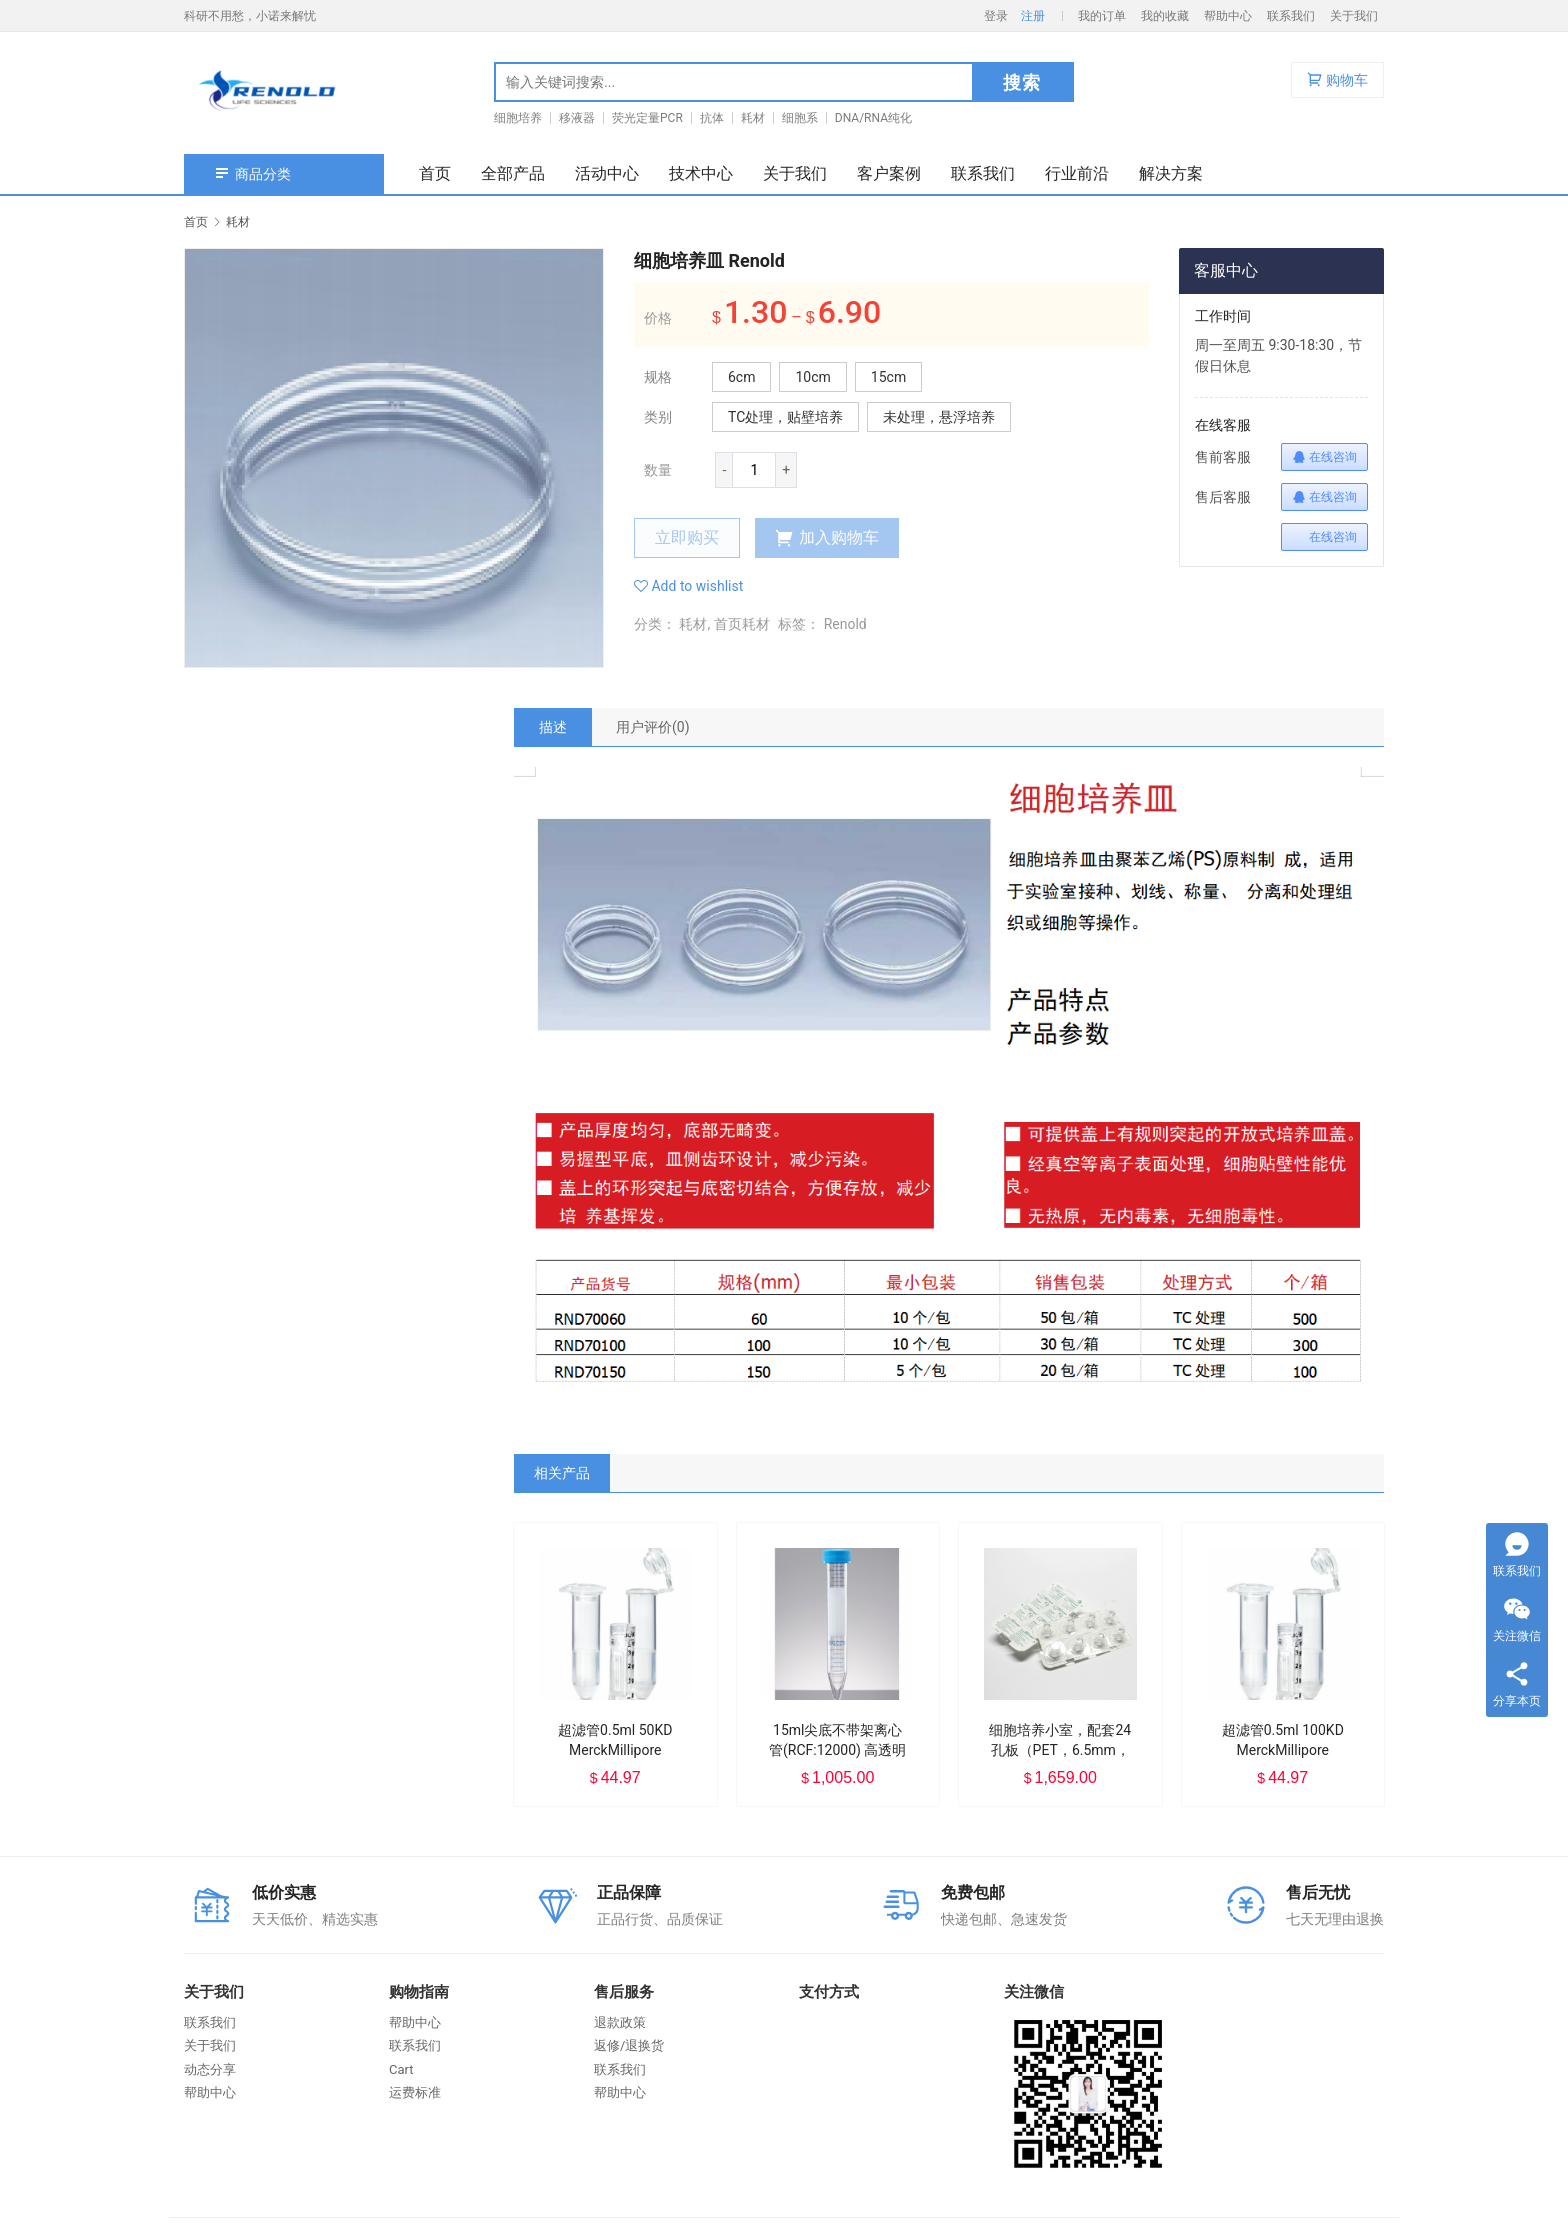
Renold (845, 624)
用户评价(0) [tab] (653, 727)
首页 (435, 173)
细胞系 (800, 118)
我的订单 (1102, 16)
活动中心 (607, 173)
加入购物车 (827, 538)
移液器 (577, 118)
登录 (996, 16)
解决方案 (1171, 173)
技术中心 (701, 173)
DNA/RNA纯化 (873, 118)
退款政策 (620, 2022)
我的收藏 (1165, 16)
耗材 (753, 118)
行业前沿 (1077, 173)
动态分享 (210, 2069)
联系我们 (1291, 16)
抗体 (712, 118)
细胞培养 (518, 118)
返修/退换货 (629, 2045)
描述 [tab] (553, 727)
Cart (401, 2069)
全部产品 (513, 173)
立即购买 (687, 537)
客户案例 (889, 173)
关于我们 (1354, 16)
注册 (1033, 16)
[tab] (553, 727)
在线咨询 (1324, 457)
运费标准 (415, 2092)
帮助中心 (1228, 16)
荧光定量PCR (647, 118)
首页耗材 (742, 624)
